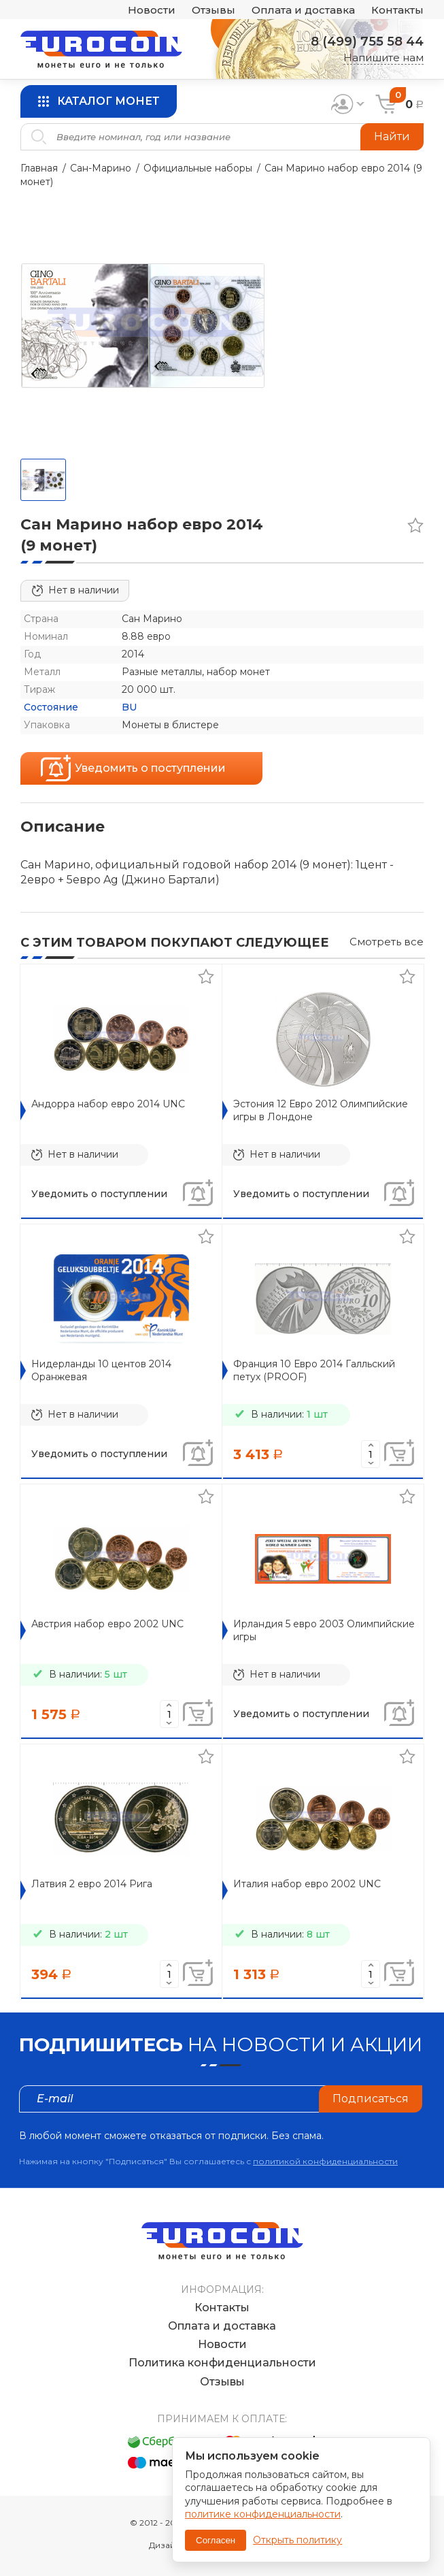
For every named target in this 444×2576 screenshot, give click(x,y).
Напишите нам (383, 57)
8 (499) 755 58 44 (367, 41)
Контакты (397, 9)
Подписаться (370, 2098)
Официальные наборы (197, 168)
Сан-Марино (100, 168)
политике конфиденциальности (263, 2514)
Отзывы (213, 9)
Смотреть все (386, 941)
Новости (151, 9)
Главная (39, 168)
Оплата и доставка (303, 9)
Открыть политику (297, 2540)
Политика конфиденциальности (222, 2362)
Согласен (215, 2540)
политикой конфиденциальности (325, 2161)
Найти (392, 136)
